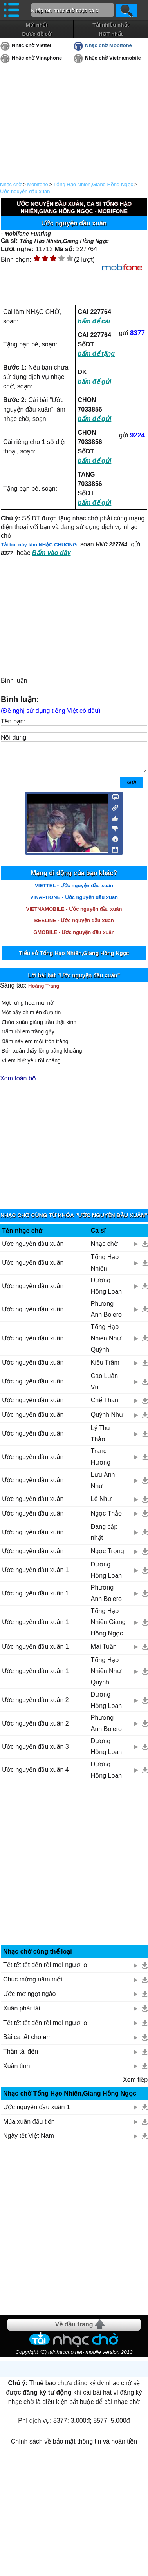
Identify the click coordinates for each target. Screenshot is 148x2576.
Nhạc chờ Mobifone (108, 45)
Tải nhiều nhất (110, 25)
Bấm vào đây (51, 552)
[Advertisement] (74, 1871)
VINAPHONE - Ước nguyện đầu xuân (74, 903)
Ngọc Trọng (107, 1557)
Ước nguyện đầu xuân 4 (35, 1775)
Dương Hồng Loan (106, 1292)
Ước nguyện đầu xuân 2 (35, 1705)
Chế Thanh (106, 1406)
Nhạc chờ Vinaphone (37, 58)
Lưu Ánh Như (103, 1486)
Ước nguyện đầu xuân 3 (35, 1752)
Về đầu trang (74, 2330)
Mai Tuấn (104, 1652)
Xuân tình (16, 2071)
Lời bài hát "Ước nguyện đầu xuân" (74, 981)
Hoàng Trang (43, 992)
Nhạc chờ (11, 184)
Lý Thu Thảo (100, 1439)
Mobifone (37, 184)
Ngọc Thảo (106, 1519)
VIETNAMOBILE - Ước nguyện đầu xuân (74, 915)
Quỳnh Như (107, 1420)
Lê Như (101, 1504)
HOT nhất (111, 34)
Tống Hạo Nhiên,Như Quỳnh (106, 1344)
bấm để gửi (94, 381)
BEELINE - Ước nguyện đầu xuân (74, 926)
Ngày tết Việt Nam (28, 2141)
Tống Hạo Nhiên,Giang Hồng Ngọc (93, 184)
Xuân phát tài (21, 2014)
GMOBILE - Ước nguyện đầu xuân (74, 938)
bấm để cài (94, 321)
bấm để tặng (96, 353)
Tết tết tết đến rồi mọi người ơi (46, 1970)
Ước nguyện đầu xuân (25, 191)
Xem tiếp (135, 2085)
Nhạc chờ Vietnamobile (113, 58)
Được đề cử (36, 34)
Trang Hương (100, 1463)
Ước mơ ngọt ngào (29, 1999)
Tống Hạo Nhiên (105, 1269)
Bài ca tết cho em (27, 2042)
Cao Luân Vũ (104, 1387)
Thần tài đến (20, 2057)
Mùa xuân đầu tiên (29, 2127)
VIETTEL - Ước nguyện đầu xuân (74, 891)
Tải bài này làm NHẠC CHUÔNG (39, 544)
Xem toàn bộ (18, 1084)
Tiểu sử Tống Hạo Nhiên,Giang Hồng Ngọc (74, 959)
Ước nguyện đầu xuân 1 (35, 1575)
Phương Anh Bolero (106, 1315)
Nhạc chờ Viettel (31, 45)
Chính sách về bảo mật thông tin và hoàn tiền (74, 2447)
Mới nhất (37, 25)
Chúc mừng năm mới (32, 1985)
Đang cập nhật (104, 1538)
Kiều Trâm (105, 1368)
